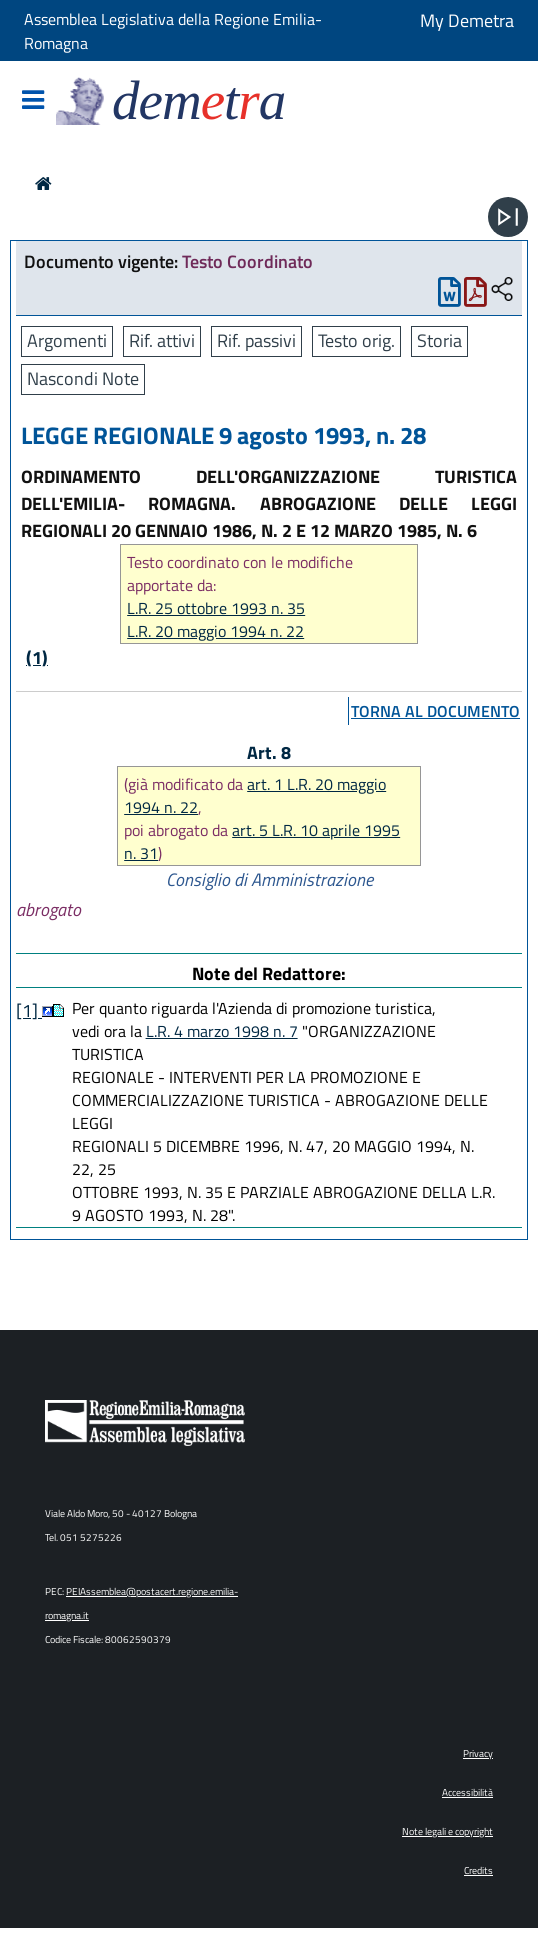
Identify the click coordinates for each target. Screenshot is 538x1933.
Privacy (478, 1753)
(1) (37, 657)
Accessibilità (467, 1792)
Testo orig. (356, 340)
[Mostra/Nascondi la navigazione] (33, 101)
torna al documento (435, 711)
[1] (29, 1010)
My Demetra (467, 20)
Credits (478, 1870)
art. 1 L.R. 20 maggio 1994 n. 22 (255, 795)
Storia (439, 340)
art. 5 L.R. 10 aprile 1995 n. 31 (262, 841)
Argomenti (67, 340)
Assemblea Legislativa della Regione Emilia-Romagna (173, 31)
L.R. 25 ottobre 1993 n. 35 (216, 608)
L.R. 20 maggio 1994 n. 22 (215, 631)
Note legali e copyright (447, 1831)
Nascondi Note (83, 378)
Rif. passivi (256, 340)
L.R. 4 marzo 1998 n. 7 (222, 1031)
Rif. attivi (162, 340)
